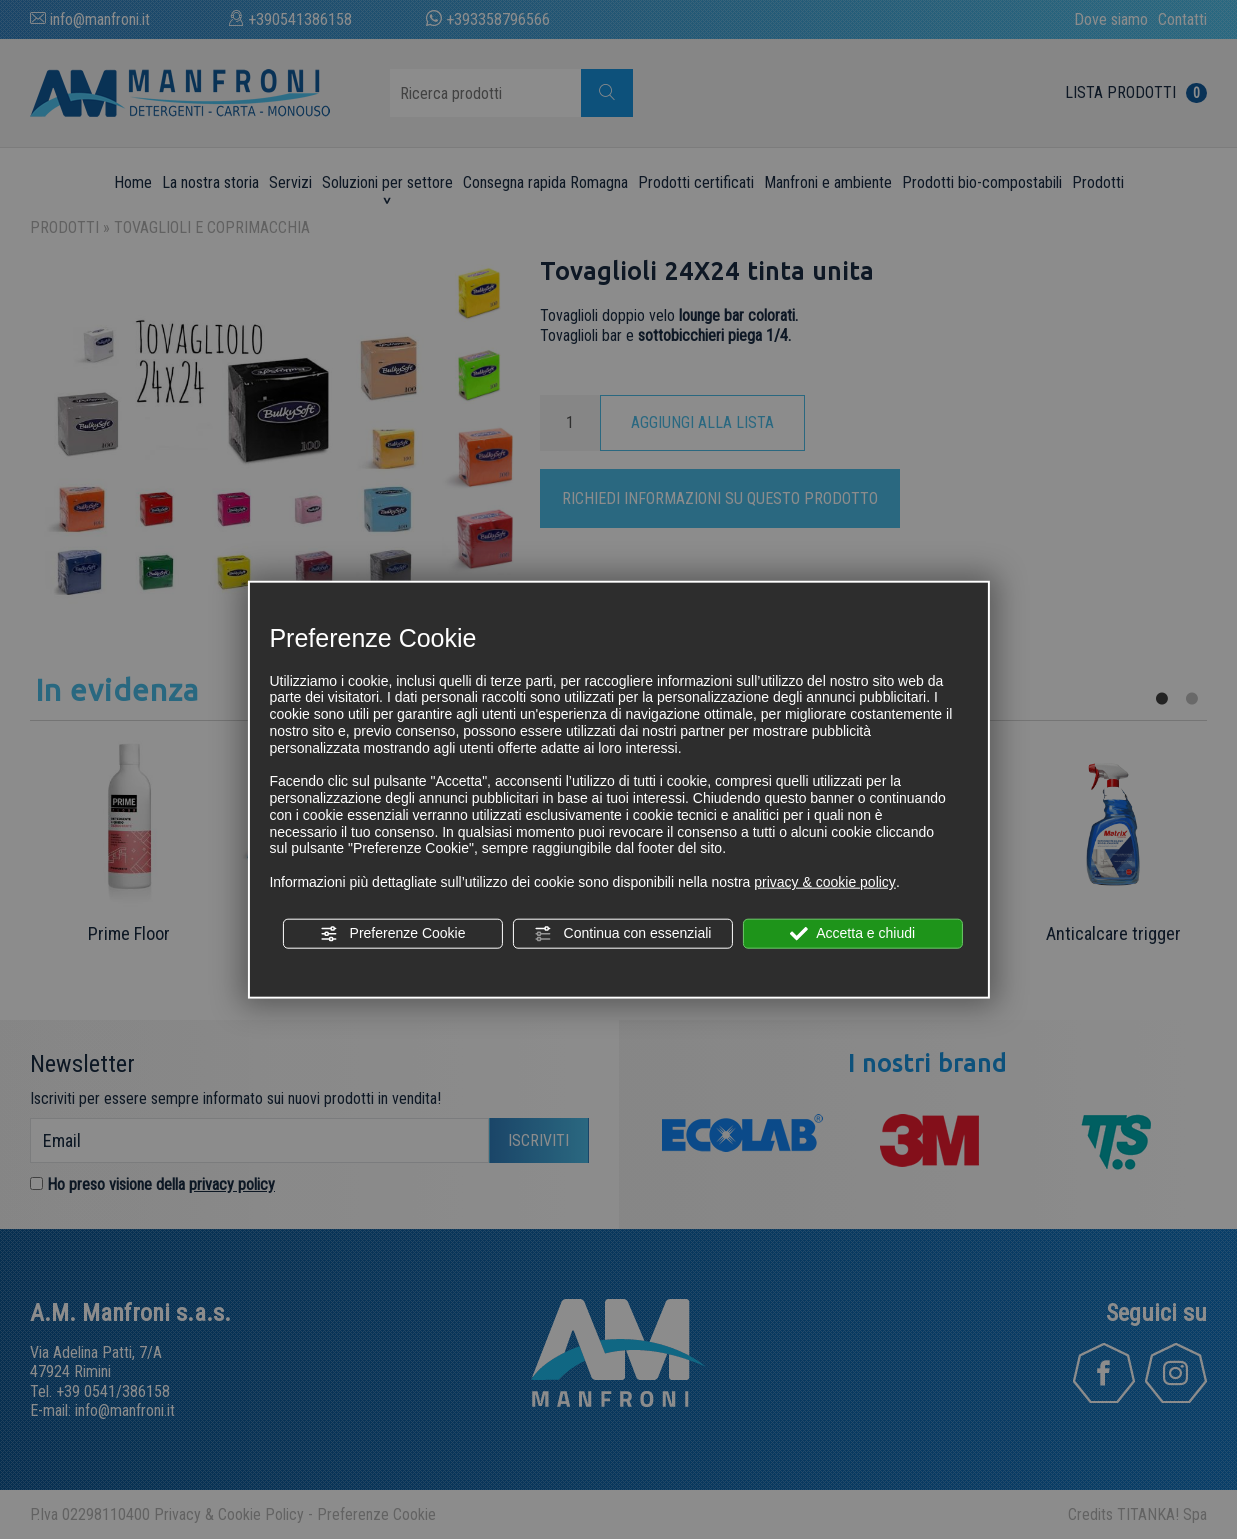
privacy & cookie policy (825, 882)
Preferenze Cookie (393, 934)
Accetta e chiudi (852, 934)
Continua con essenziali (623, 934)
